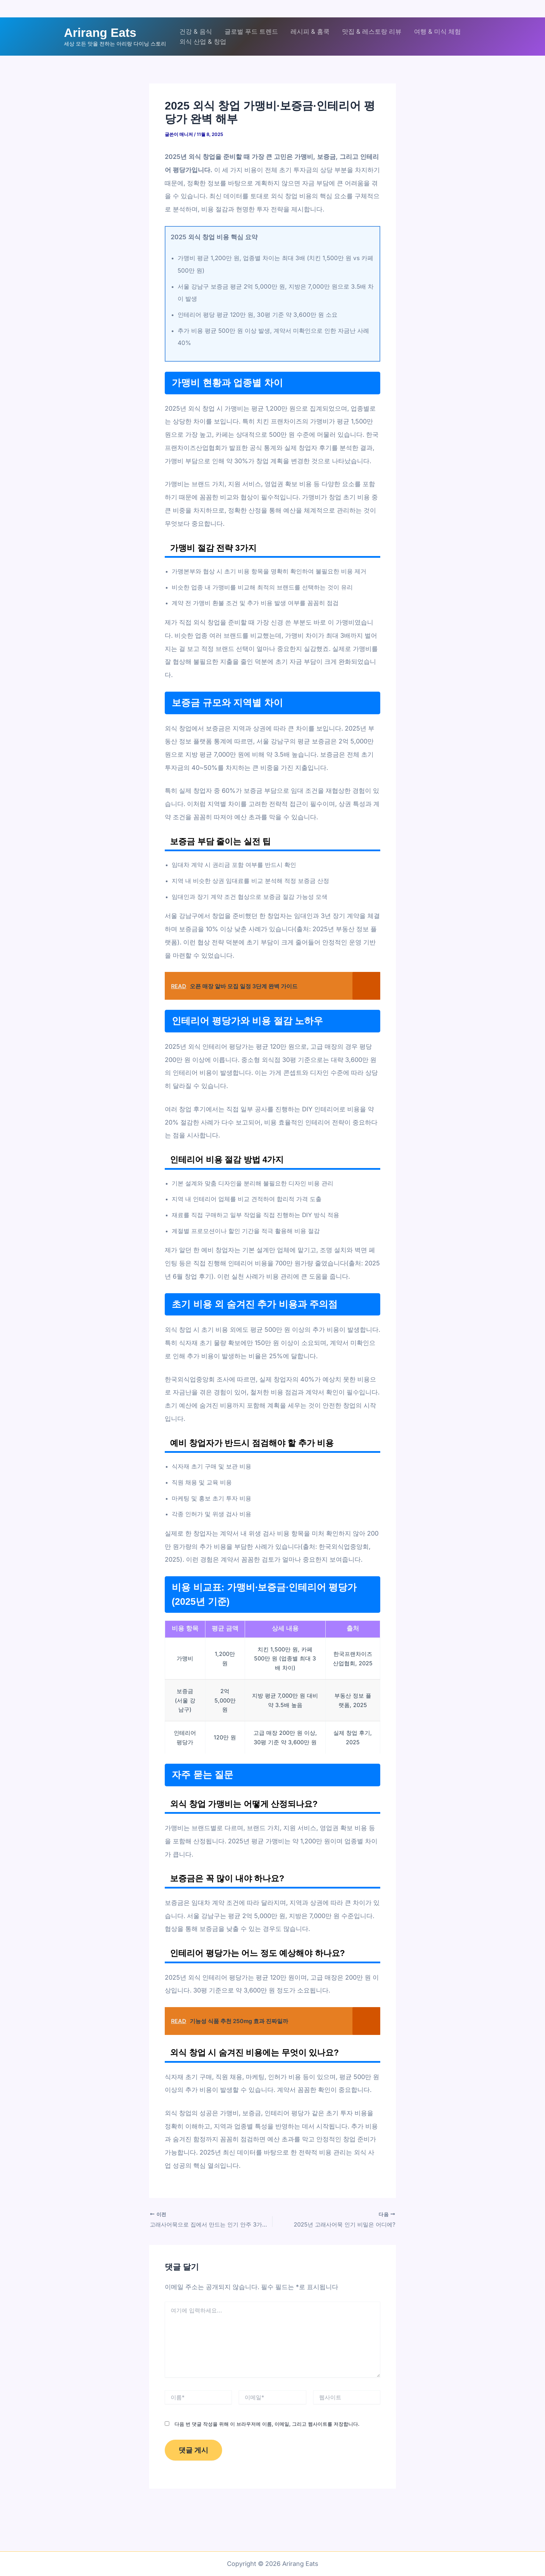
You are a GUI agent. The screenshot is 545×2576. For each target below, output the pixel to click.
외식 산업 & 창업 (202, 41)
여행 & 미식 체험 (437, 31)
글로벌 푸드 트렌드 (251, 31)
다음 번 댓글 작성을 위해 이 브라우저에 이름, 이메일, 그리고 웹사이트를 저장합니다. (266, 2423)
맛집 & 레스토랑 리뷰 (371, 31)
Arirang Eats (100, 32)
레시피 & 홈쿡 (310, 31)
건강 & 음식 (195, 31)
